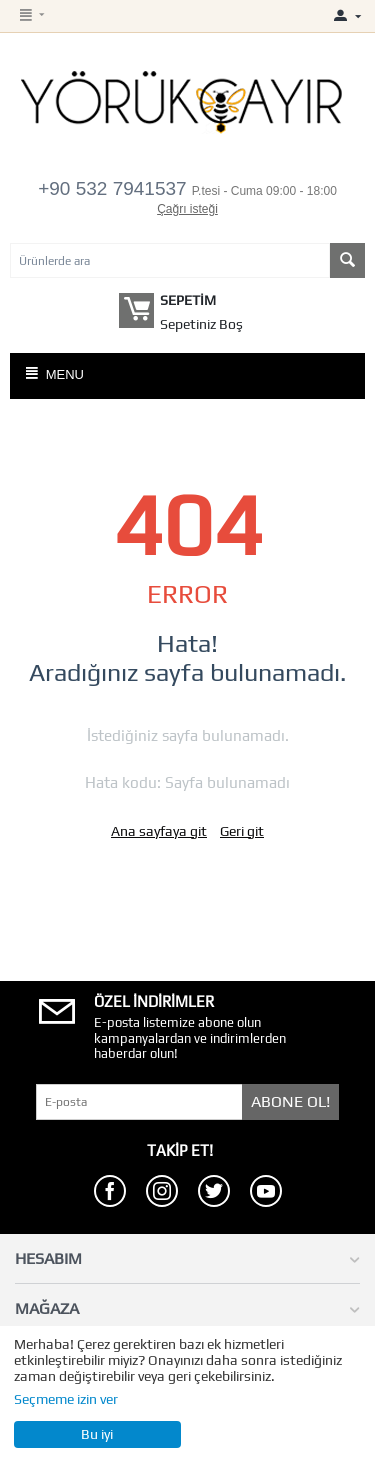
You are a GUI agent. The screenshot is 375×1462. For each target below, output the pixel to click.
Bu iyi (97, 1434)
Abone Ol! (290, 1101)
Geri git (242, 831)
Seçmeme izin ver (66, 1399)
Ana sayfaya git (159, 831)
